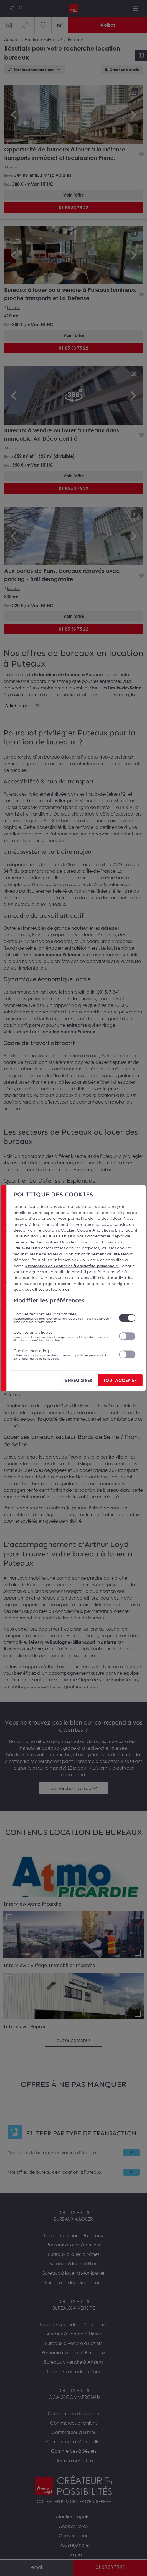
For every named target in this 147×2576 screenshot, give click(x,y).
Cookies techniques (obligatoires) (62, 1317)
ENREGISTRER (78, 1380)
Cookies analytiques (62, 1336)
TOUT (120, 1380)
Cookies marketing (62, 1354)
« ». (72, 1265)
